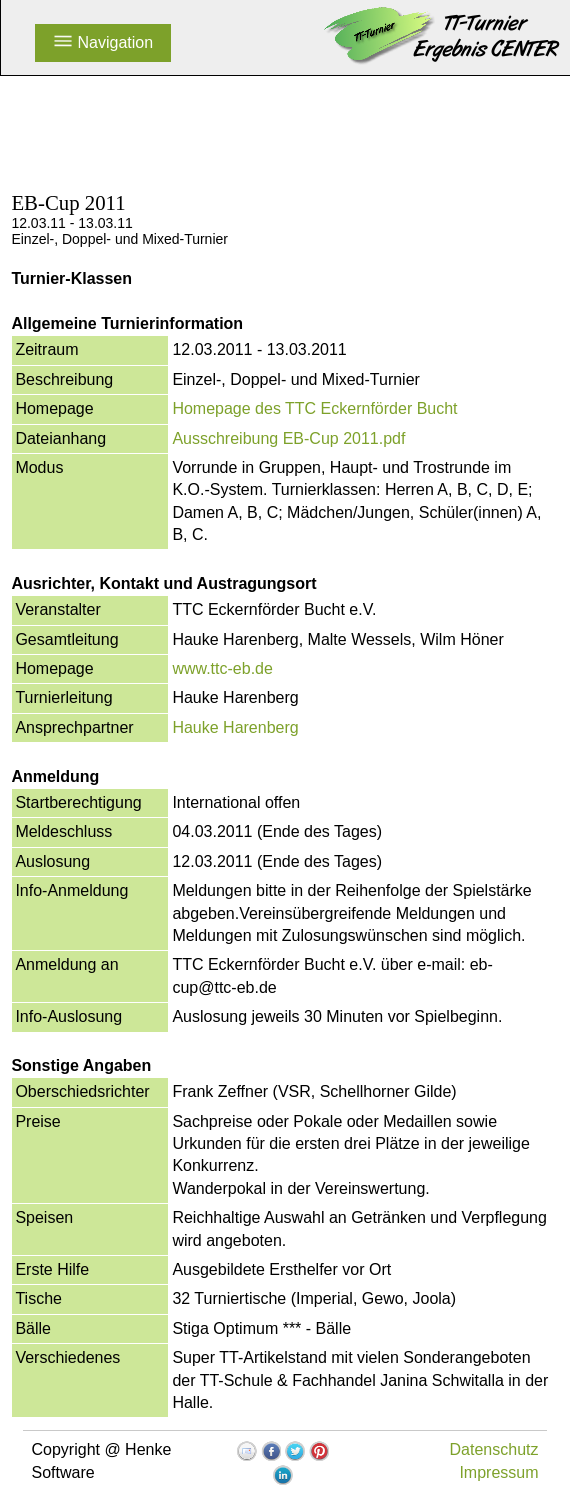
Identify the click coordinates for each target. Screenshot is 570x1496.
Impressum (498, 1472)
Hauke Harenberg (235, 727)
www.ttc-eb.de (222, 668)
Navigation (103, 42)
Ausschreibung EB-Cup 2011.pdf (288, 438)
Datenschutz (494, 1449)
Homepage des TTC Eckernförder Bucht (314, 408)
